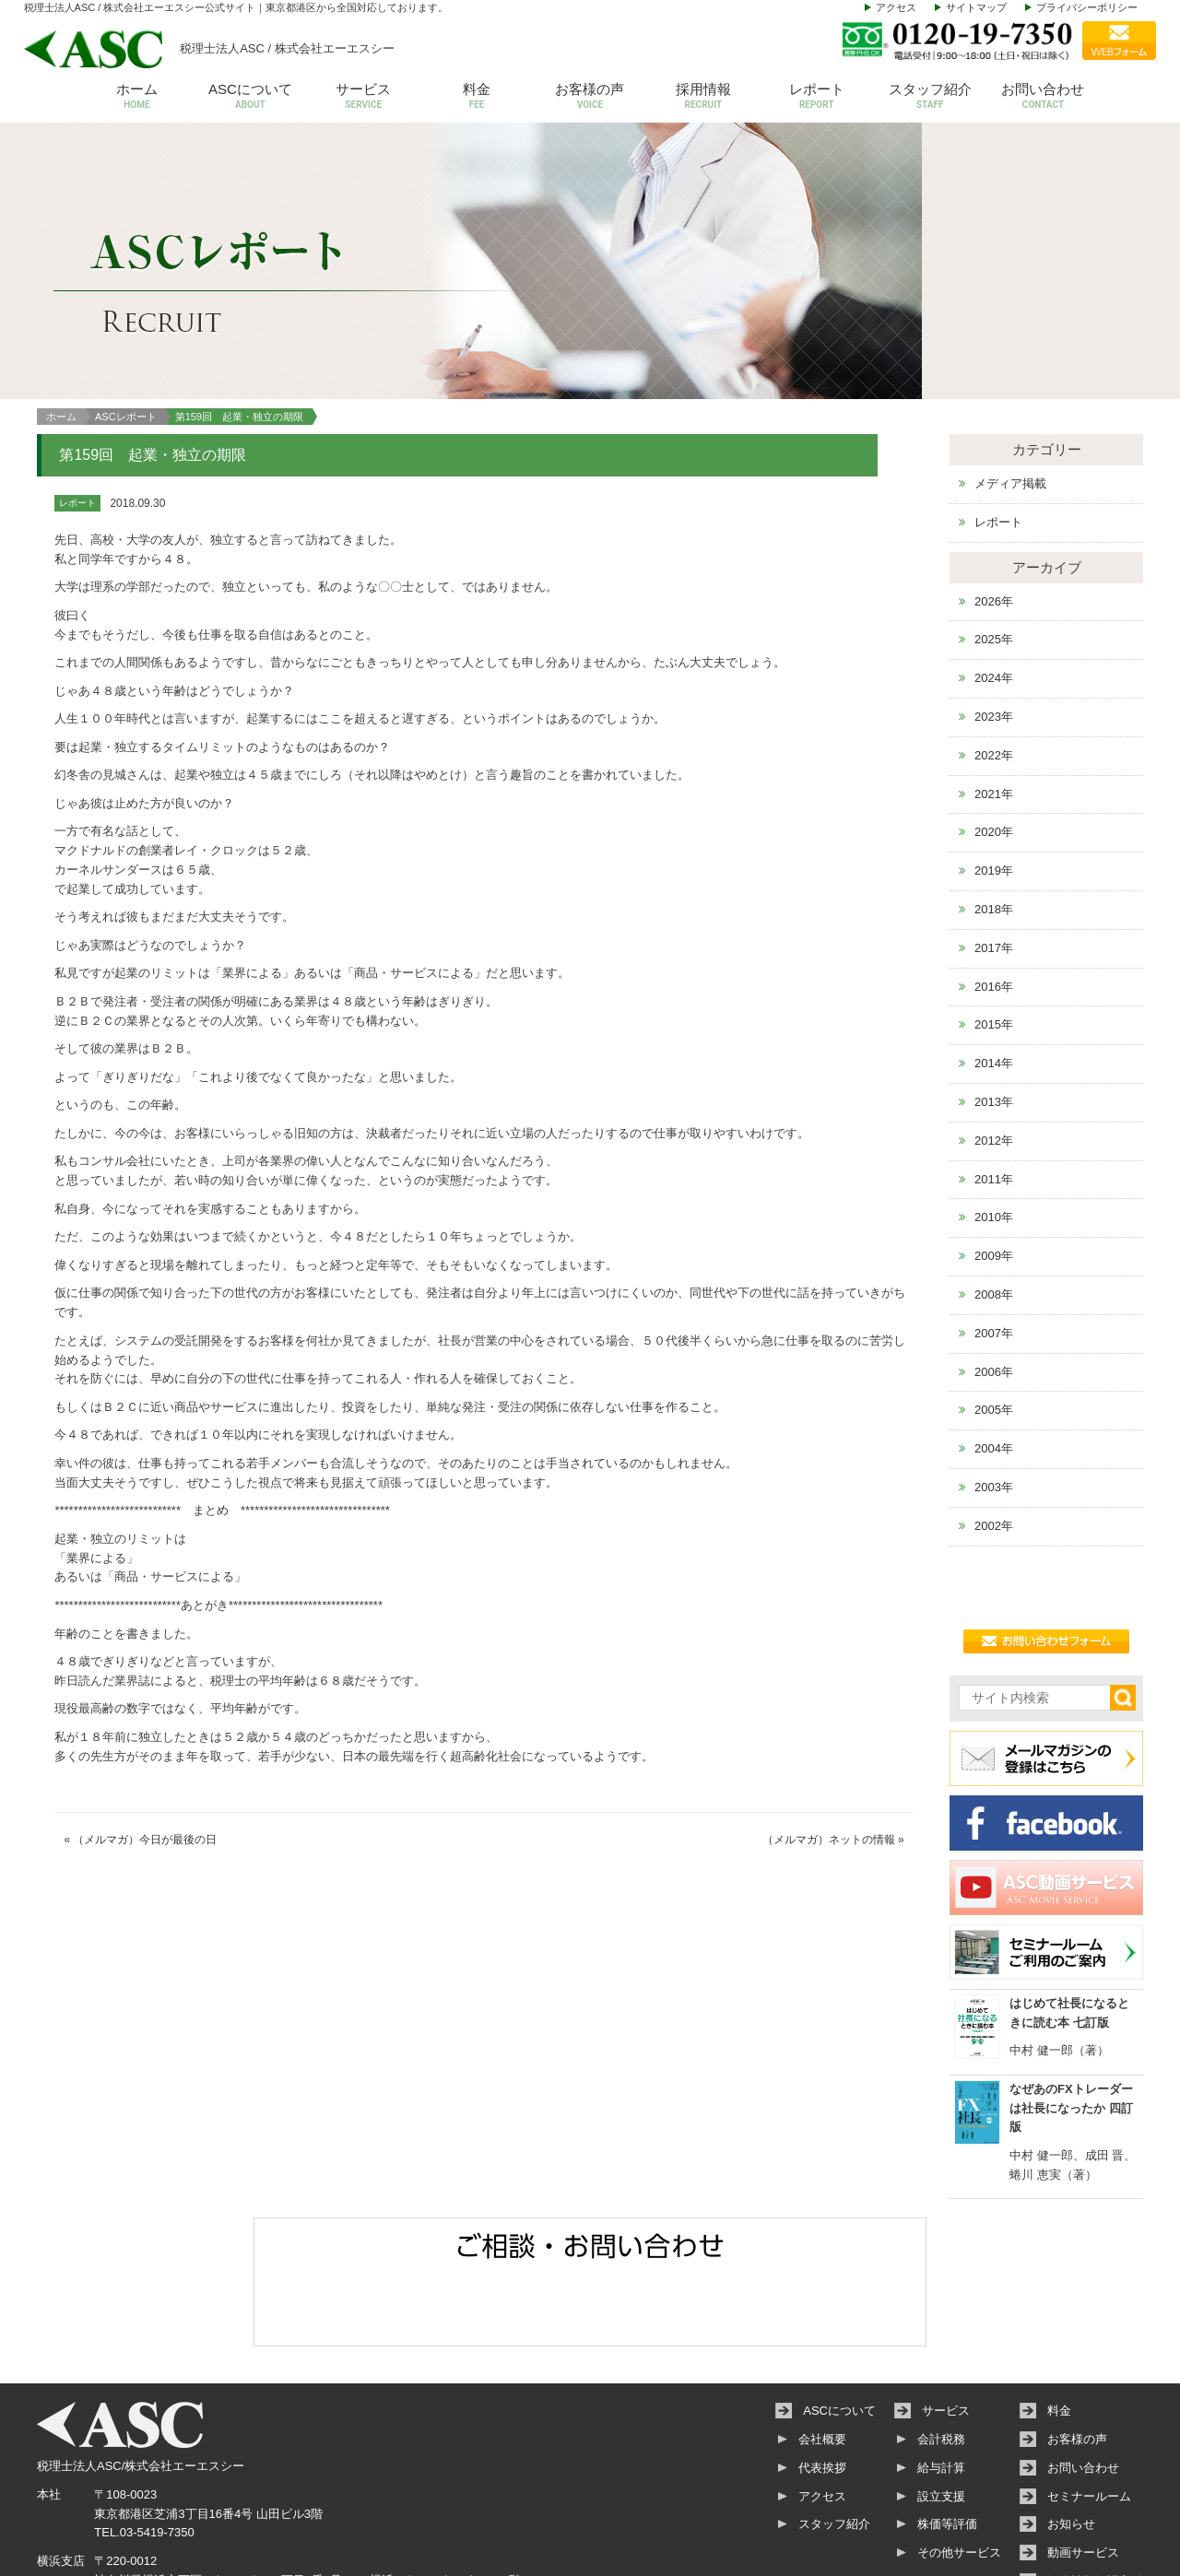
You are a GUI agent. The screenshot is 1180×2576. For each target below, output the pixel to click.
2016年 (993, 905)
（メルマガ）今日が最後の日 (145, 1758)
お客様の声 (590, 97)
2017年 (993, 866)
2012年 (993, 1058)
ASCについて (250, 97)
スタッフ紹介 (929, 97)
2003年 (993, 1405)
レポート (816, 97)
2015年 (993, 943)
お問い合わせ (1043, 97)
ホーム (137, 97)
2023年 (993, 634)
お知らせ (1071, 2443)
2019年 (993, 789)
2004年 (993, 1366)
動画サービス (1083, 2471)
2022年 (993, 673)
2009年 (993, 1174)
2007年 (993, 1251)
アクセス (896, 7)
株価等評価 (947, 2443)
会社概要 (822, 2357)
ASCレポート (126, 334)
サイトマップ (976, 7)
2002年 (993, 1444)
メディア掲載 (1010, 401)
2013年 (993, 1020)
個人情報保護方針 (1095, 2499)
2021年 (993, 712)
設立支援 (941, 2414)
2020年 (993, 751)
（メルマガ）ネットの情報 (828, 1758)
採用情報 (703, 97)
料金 (477, 97)
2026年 (993, 519)
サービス (363, 97)
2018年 (993, 827)
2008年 (993, 1212)
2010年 (993, 1136)
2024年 (993, 597)
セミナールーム (1089, 2414)
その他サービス (959, 2471)
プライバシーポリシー (1087, 7)
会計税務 (941, 2357)
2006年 (993, 1290)
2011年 (993, 1097)
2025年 (993, 558)
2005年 (993, 1328)
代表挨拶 (822, 2386)
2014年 (993, 981)
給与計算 (941, 2386)
